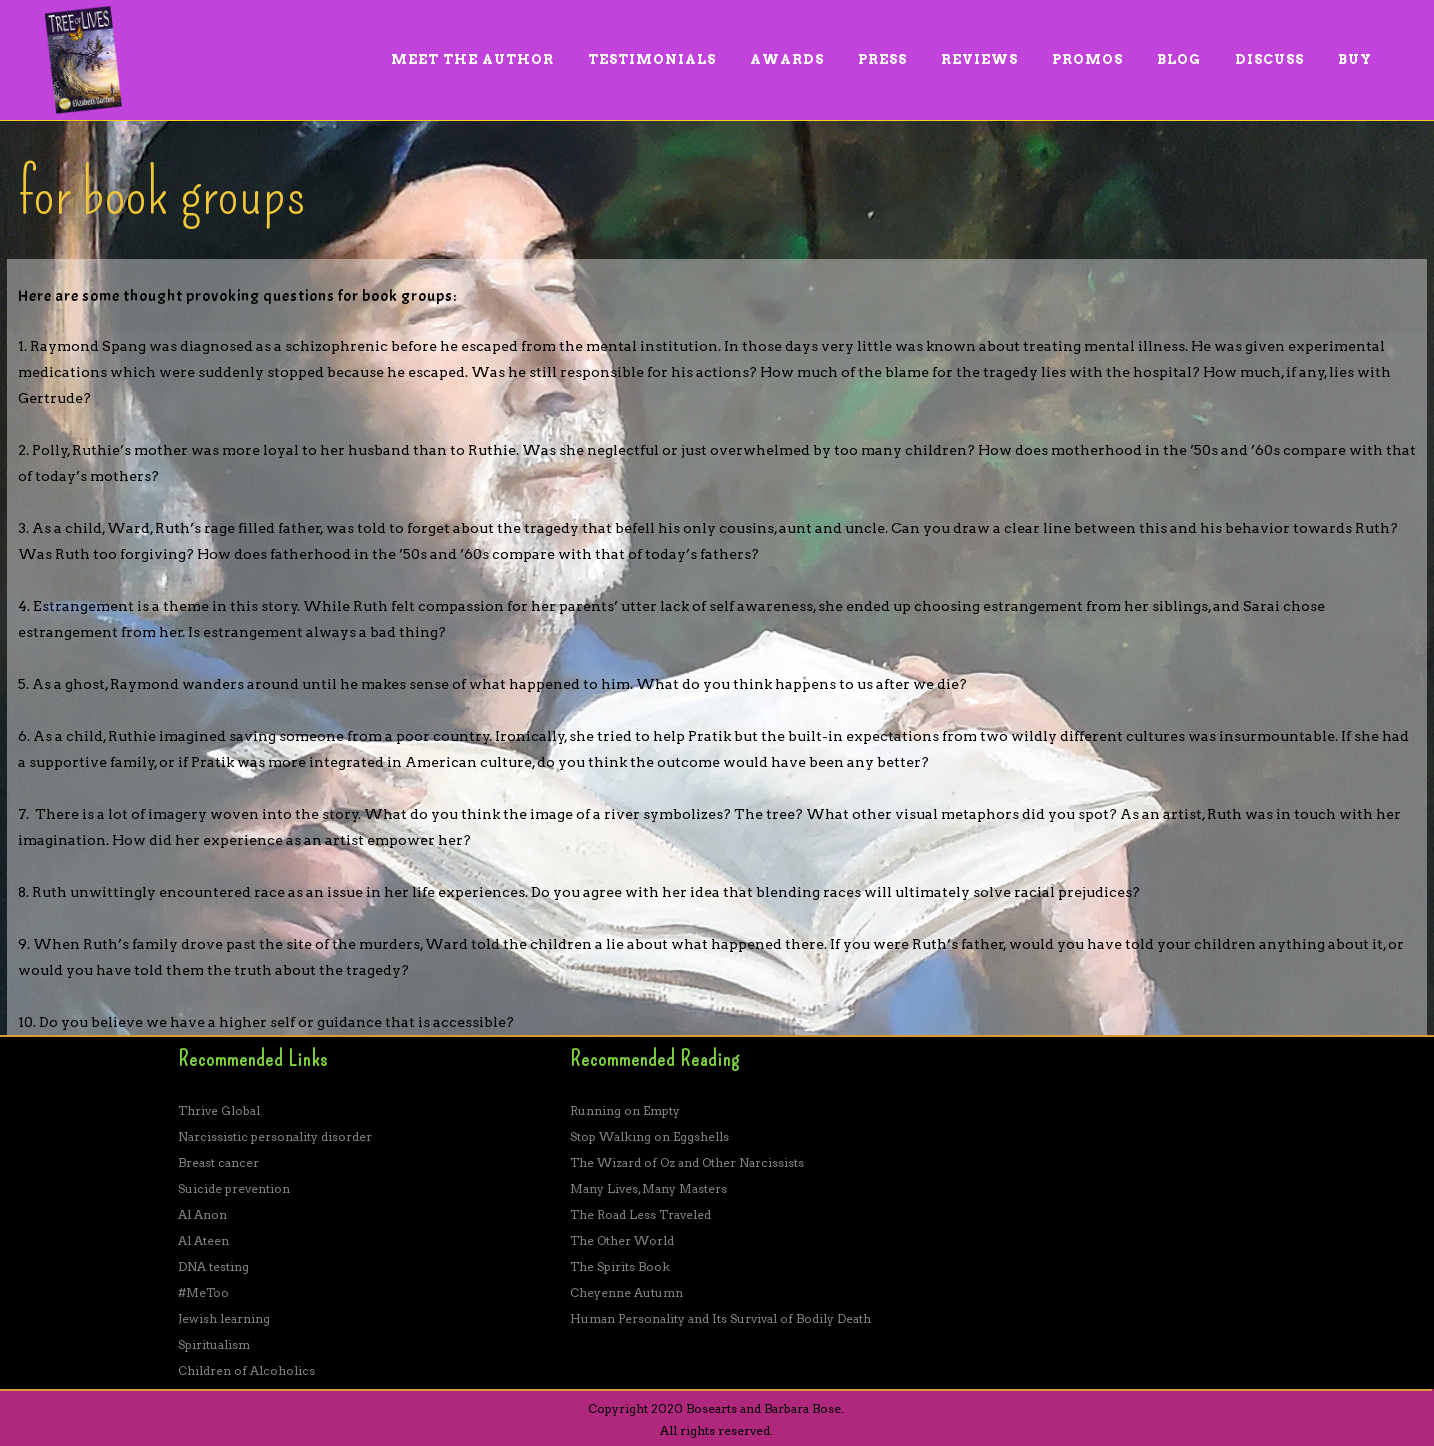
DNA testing (213, 1266)
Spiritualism (214, 1344)
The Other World (622, 1240)
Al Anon (202, 1214)
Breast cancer (218, 1162)
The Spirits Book (620, 1266)
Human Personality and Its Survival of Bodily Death (720, 1318)
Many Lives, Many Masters (648, 1188)
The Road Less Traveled (640, 1214)
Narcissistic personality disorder (275, 1136)
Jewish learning (224, 1318)
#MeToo (203, 1292)
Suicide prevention (234, 1188)
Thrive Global (219, 1110)
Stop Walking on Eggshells (649, 1136)
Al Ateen (203, 1240)
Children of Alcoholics (246, 1370)
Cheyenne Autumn (626, 1292)
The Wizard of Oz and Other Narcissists (687, 1162)
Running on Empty (625, 1110)
